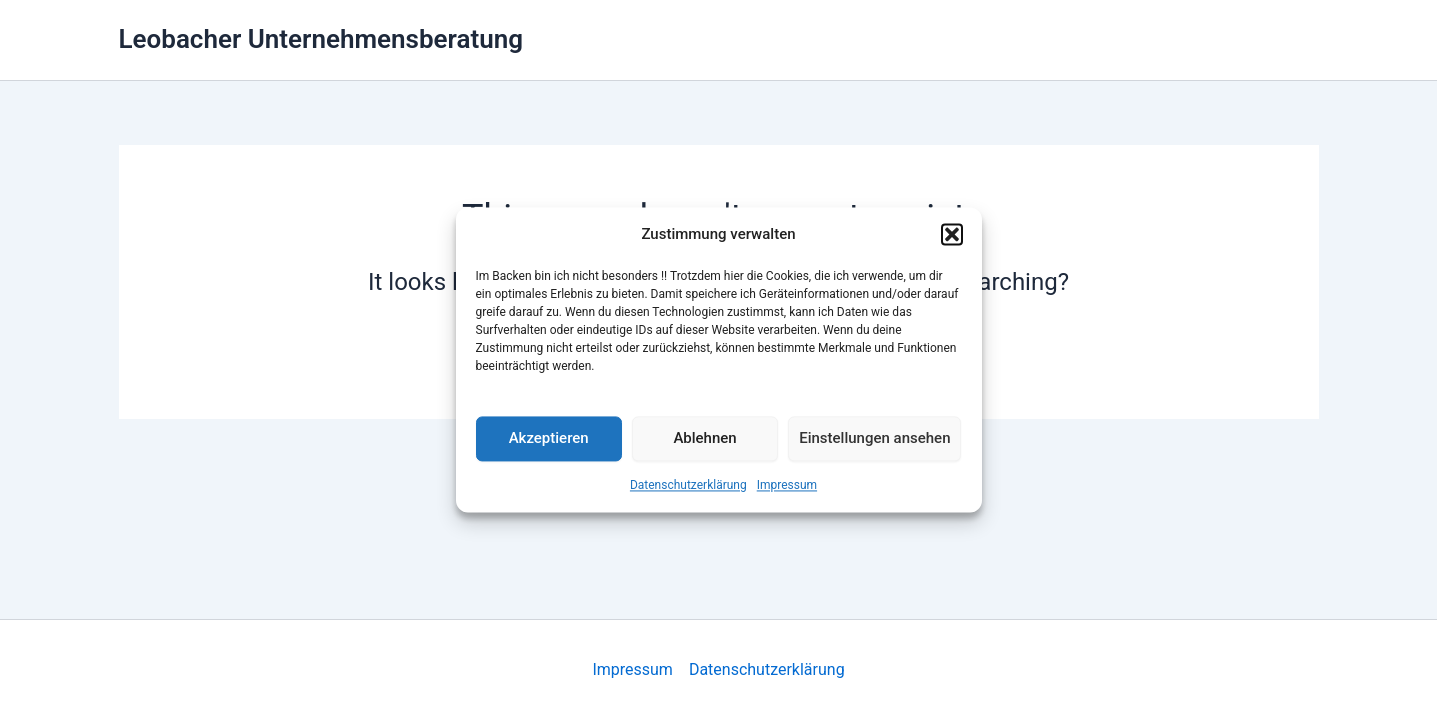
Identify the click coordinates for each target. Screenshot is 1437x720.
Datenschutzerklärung (688, 485)
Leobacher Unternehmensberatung (321, 39)
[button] (952, 235)
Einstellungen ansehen (874, 439)
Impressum (787, 485)
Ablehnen (704, 439)
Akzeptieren (549, 439)
